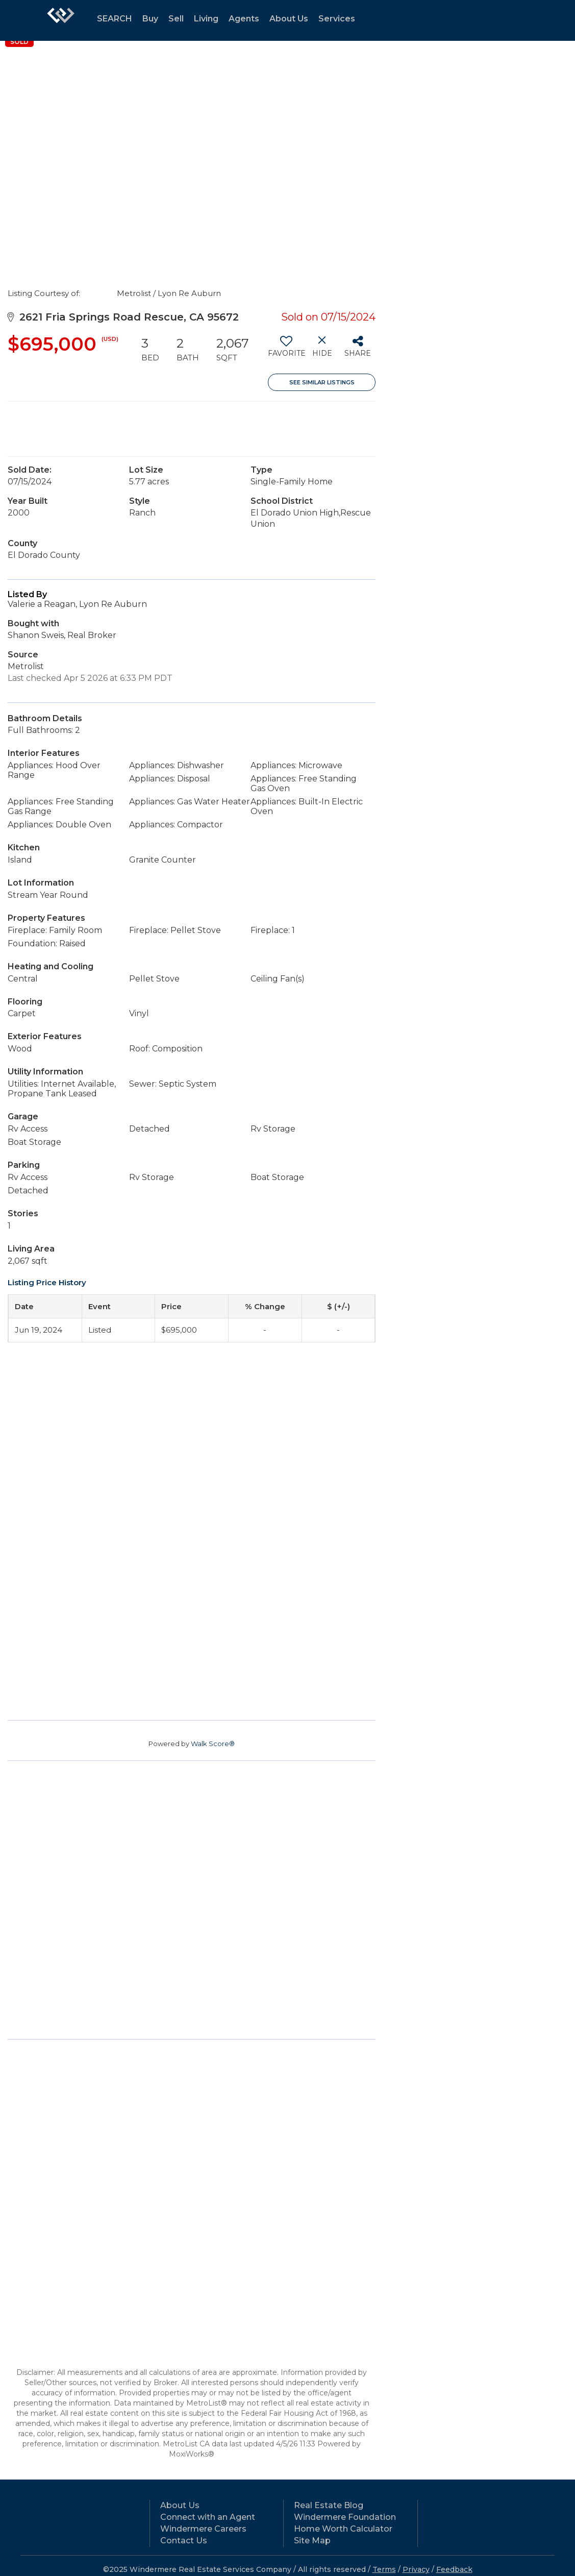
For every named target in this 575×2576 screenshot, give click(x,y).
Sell (176, 18)
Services (336, 18)
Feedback (454, 2569)
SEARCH (114, 18)
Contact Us (183, 2540)
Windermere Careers (203, 2529)
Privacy (416, 2569)
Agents (244, 18)
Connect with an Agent (207, 2517)
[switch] (286, 350)
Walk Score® (213, 1743)
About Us (288, 18)
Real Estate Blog (328, 2505)
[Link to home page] (60, 20)
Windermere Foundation (345, 2517)
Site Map (312, 2540)
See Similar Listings (322, 382)
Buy (150, 18)
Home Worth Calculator (343, 2529)
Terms (384, 2569)
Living (206, 18)
